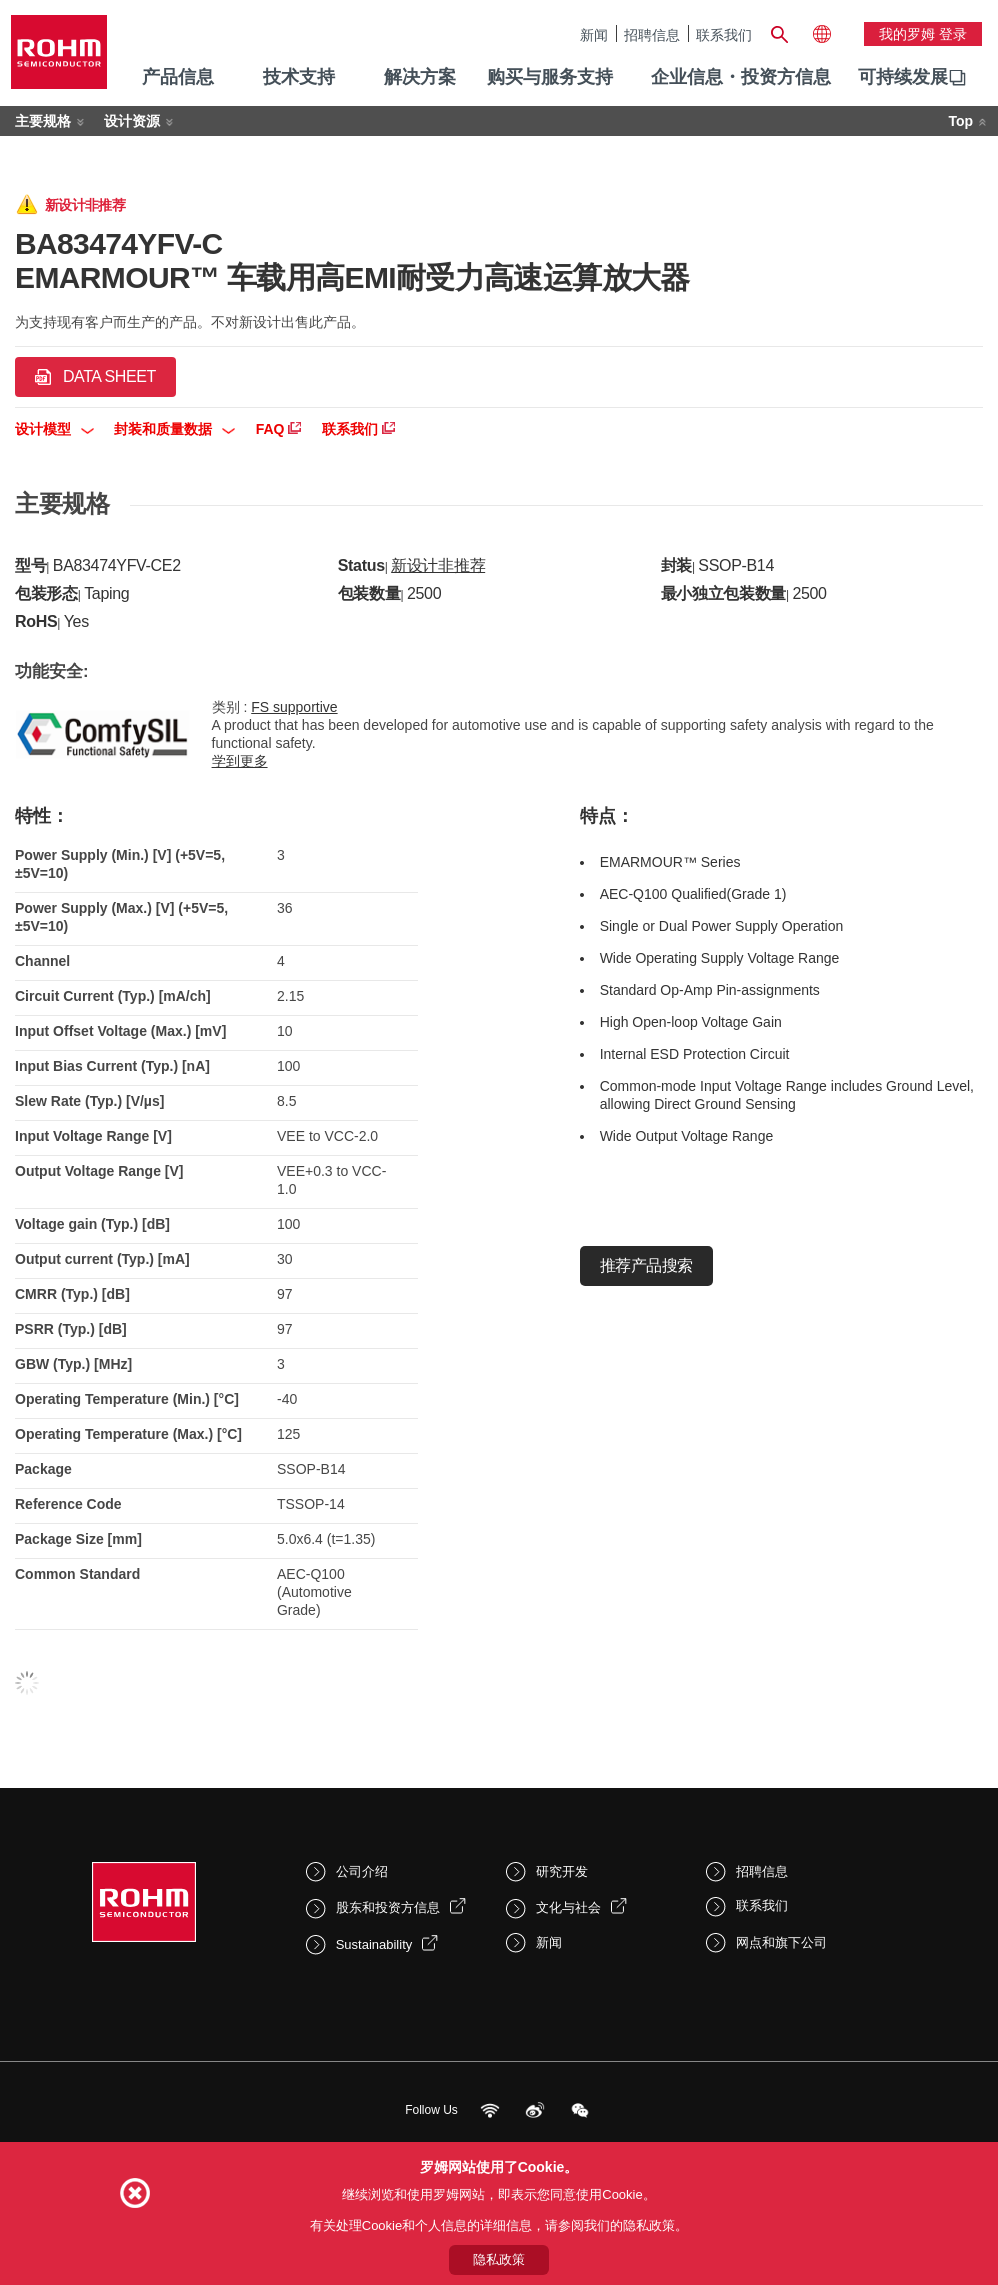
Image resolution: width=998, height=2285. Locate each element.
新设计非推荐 (438, 565)
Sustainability (374, 1944)
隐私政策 (499, 2259)
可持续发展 (903, 77)
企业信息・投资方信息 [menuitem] (741, 77)
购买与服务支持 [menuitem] (550, 77)
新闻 (594, 34)
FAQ (279, 429)
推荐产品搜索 (646, 1265)
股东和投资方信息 (388, 1907)
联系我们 (724, 34)
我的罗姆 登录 (923, 34)
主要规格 (43, 121)
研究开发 (562, 1871)
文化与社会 (568, 1907)
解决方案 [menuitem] (420, 77)
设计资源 (132, 121)
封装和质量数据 (174, 429)
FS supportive (294, 707)
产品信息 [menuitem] (178, 77)
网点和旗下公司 (781, 1942)
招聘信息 (652, 34)
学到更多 (240, 761)
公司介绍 (362, 1871)
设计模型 (54, 429)
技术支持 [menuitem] (299, 77)
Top (960, 121)
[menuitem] (903, 78)
